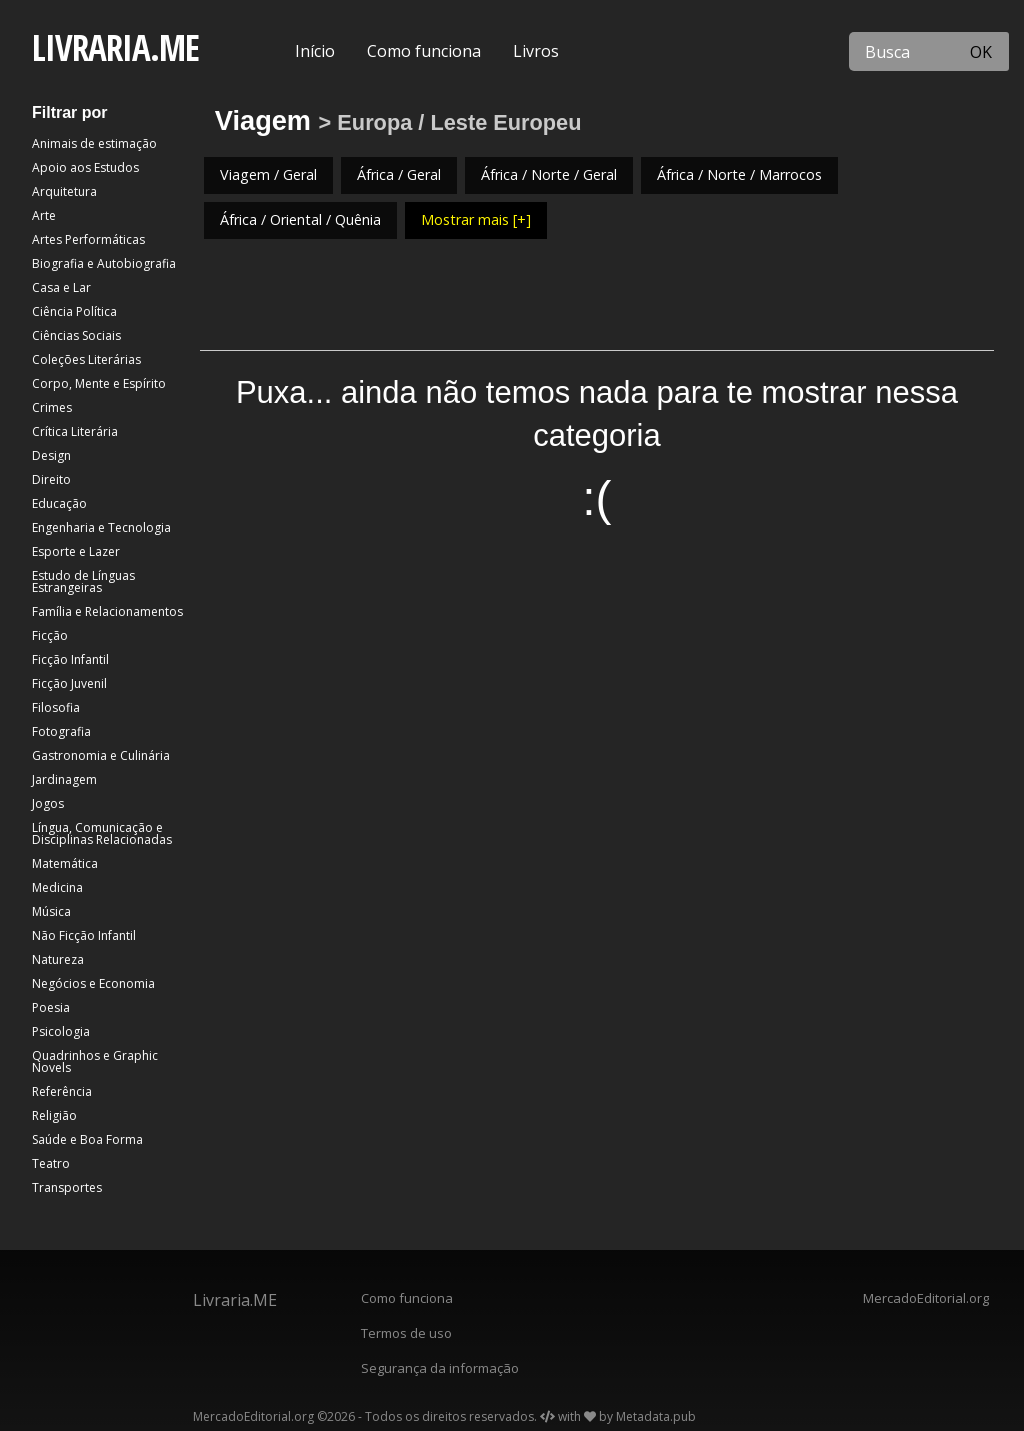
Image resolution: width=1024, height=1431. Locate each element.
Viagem (263, 120)
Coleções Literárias (86, 359)
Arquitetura (64, 191)
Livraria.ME (235, 1300)
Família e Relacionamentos (107, 611)
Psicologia (61, 1031)
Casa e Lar (61, 287)
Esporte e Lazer (76, 551)
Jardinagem (64, 779)
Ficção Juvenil (69, 683)
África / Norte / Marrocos (739, 174)
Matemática (65, 863)
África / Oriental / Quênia (300, 219)
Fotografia (61, 731)
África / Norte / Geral (549, 174)
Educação (59, 503)
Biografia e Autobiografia (104, 263)
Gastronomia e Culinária (101, 755)
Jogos (48, 803)
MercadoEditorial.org (926, 1298)
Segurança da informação (440, 1368)
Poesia (51, 1007)
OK (981, 52)
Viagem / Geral (268, 174)
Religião (54, 1115)
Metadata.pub (656, 1416)
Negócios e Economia (93, 983)
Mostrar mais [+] (476, 219)
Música (51, 911)
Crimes (52, 407)
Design (51, 455)
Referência (62, 1091)
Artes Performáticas (88, 239)
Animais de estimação (94, 143)
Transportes (67, 1187)
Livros (536, 51)
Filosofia (56, 707)
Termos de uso (406, 1333)
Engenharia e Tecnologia (101, 527)
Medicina (57, 887)
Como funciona (424, 51)
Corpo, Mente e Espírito (99, 383)
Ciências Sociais (76, 335)
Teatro (51, 1163)
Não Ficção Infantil (84, 935)
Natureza (58, 959)
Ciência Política (74, 311)
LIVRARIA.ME (115, 47)
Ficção (50, 635)
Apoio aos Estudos (85, 167)
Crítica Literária (75, 431)
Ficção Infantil (70, 659)
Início (315, 51)
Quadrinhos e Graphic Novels (95, 1061)
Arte (44, 215)
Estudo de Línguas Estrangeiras (83, 581)
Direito (51, 479)
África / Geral (399, 174)
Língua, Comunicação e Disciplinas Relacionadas (102, 833)
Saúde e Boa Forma (87, 1139)
